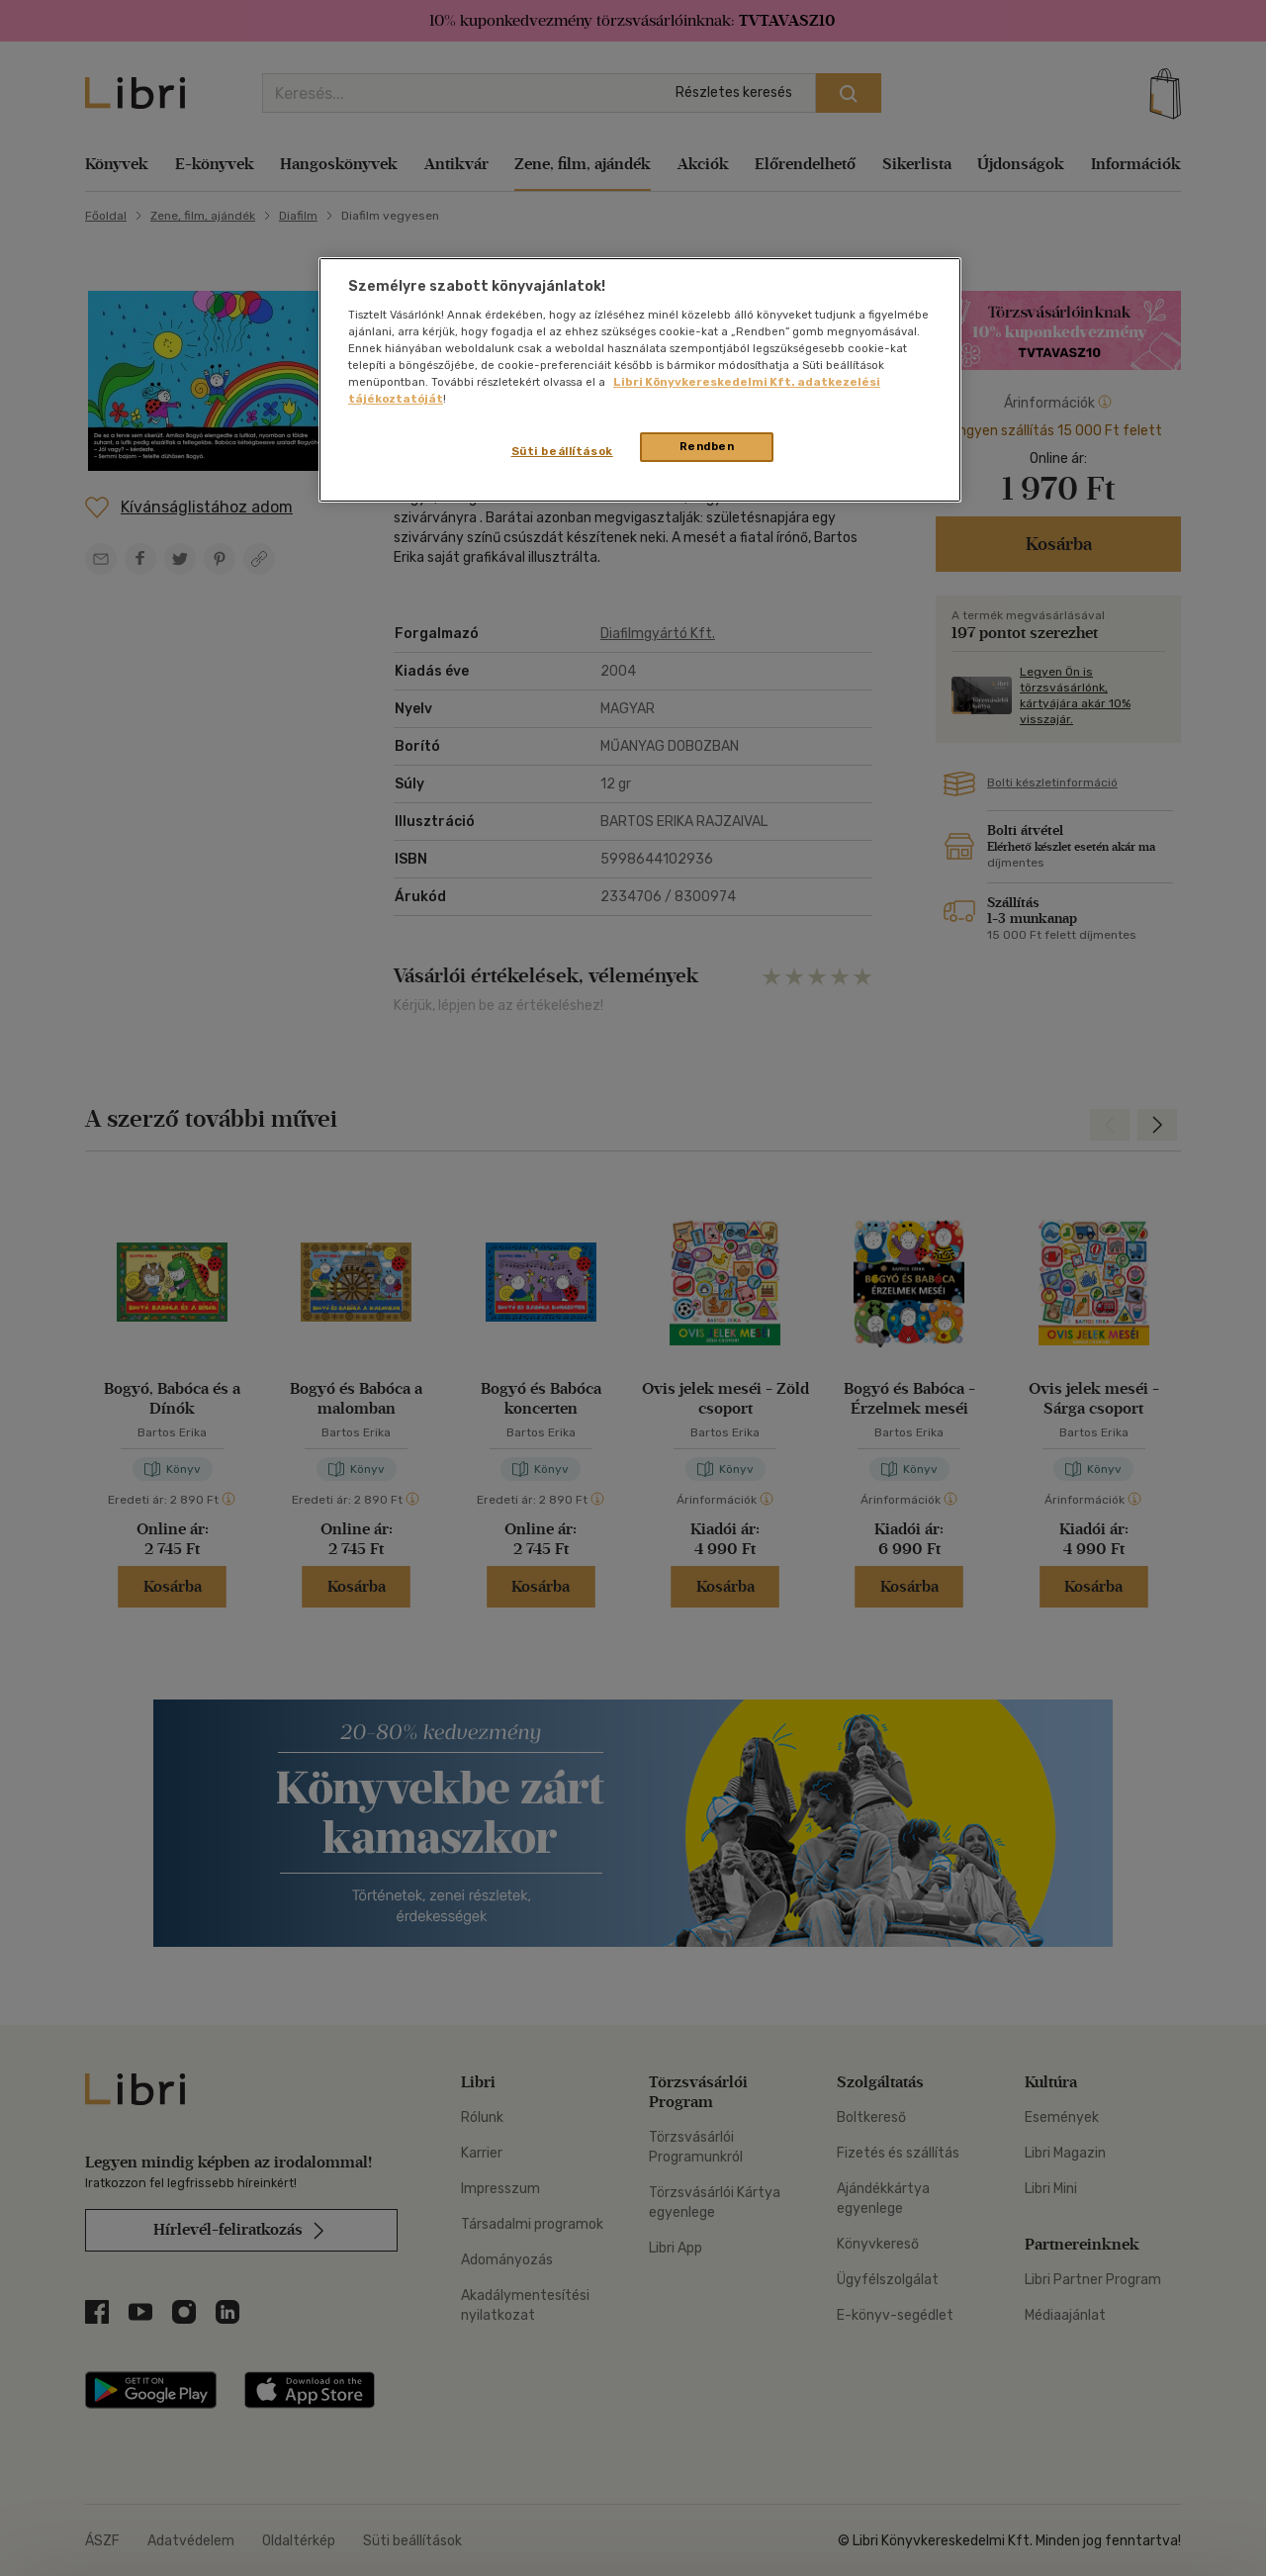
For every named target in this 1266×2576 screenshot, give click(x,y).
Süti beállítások (562, 451)
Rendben (707, 446)
